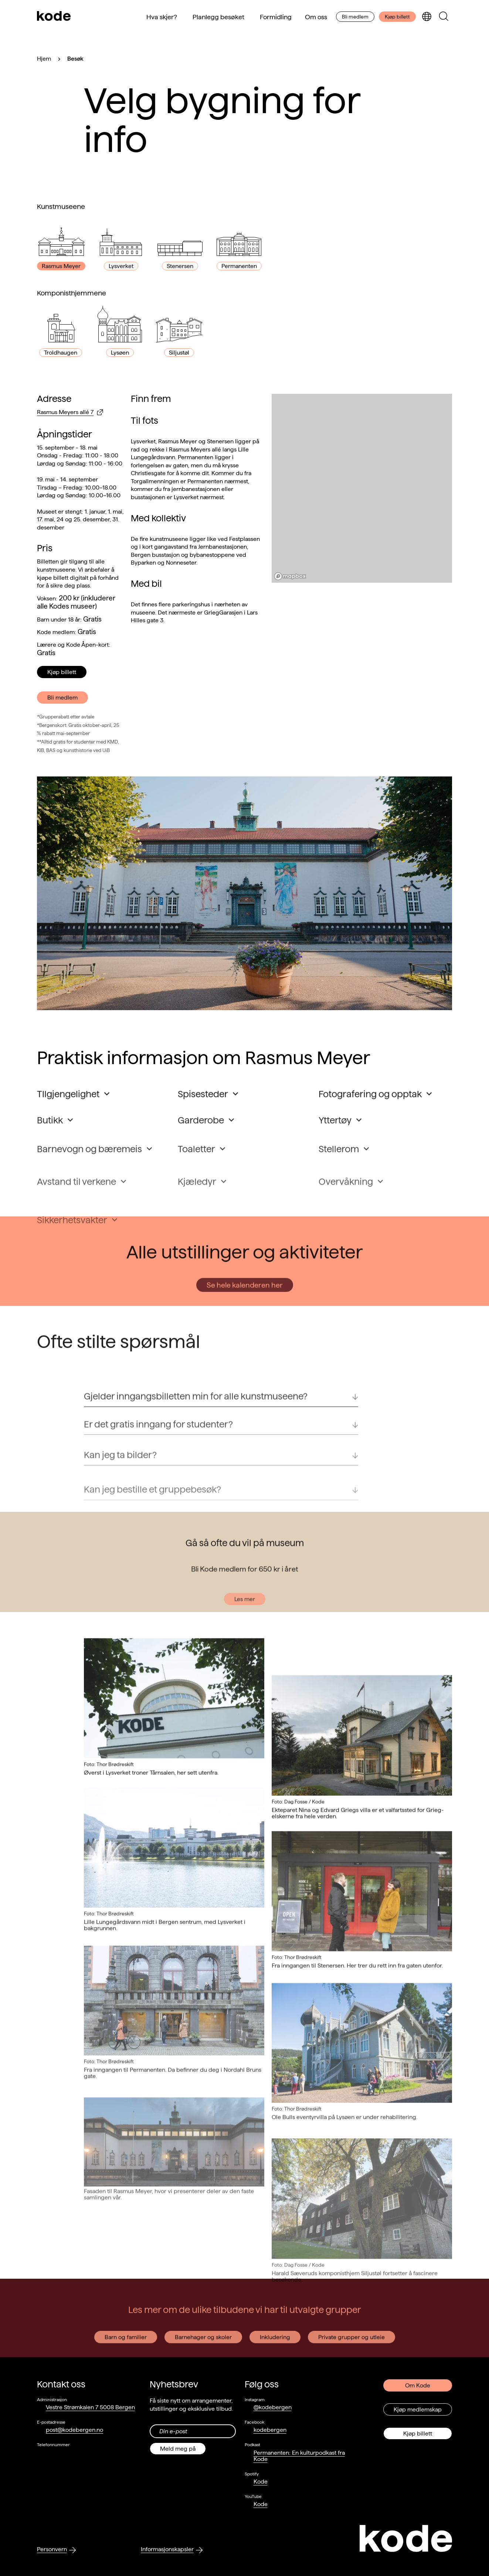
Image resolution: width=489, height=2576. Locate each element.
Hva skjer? (161, 16)
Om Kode (417, 2385)
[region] (362, 488)
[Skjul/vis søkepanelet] (443, 16)
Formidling (276, 16)
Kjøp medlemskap (418, 2409)
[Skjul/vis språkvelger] (426, 16)
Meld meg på (178, 2448)
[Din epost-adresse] (193, 2431)
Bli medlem (355, 17)
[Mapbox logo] (290, 576)
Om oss (316, 16)
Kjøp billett (397, 17)
